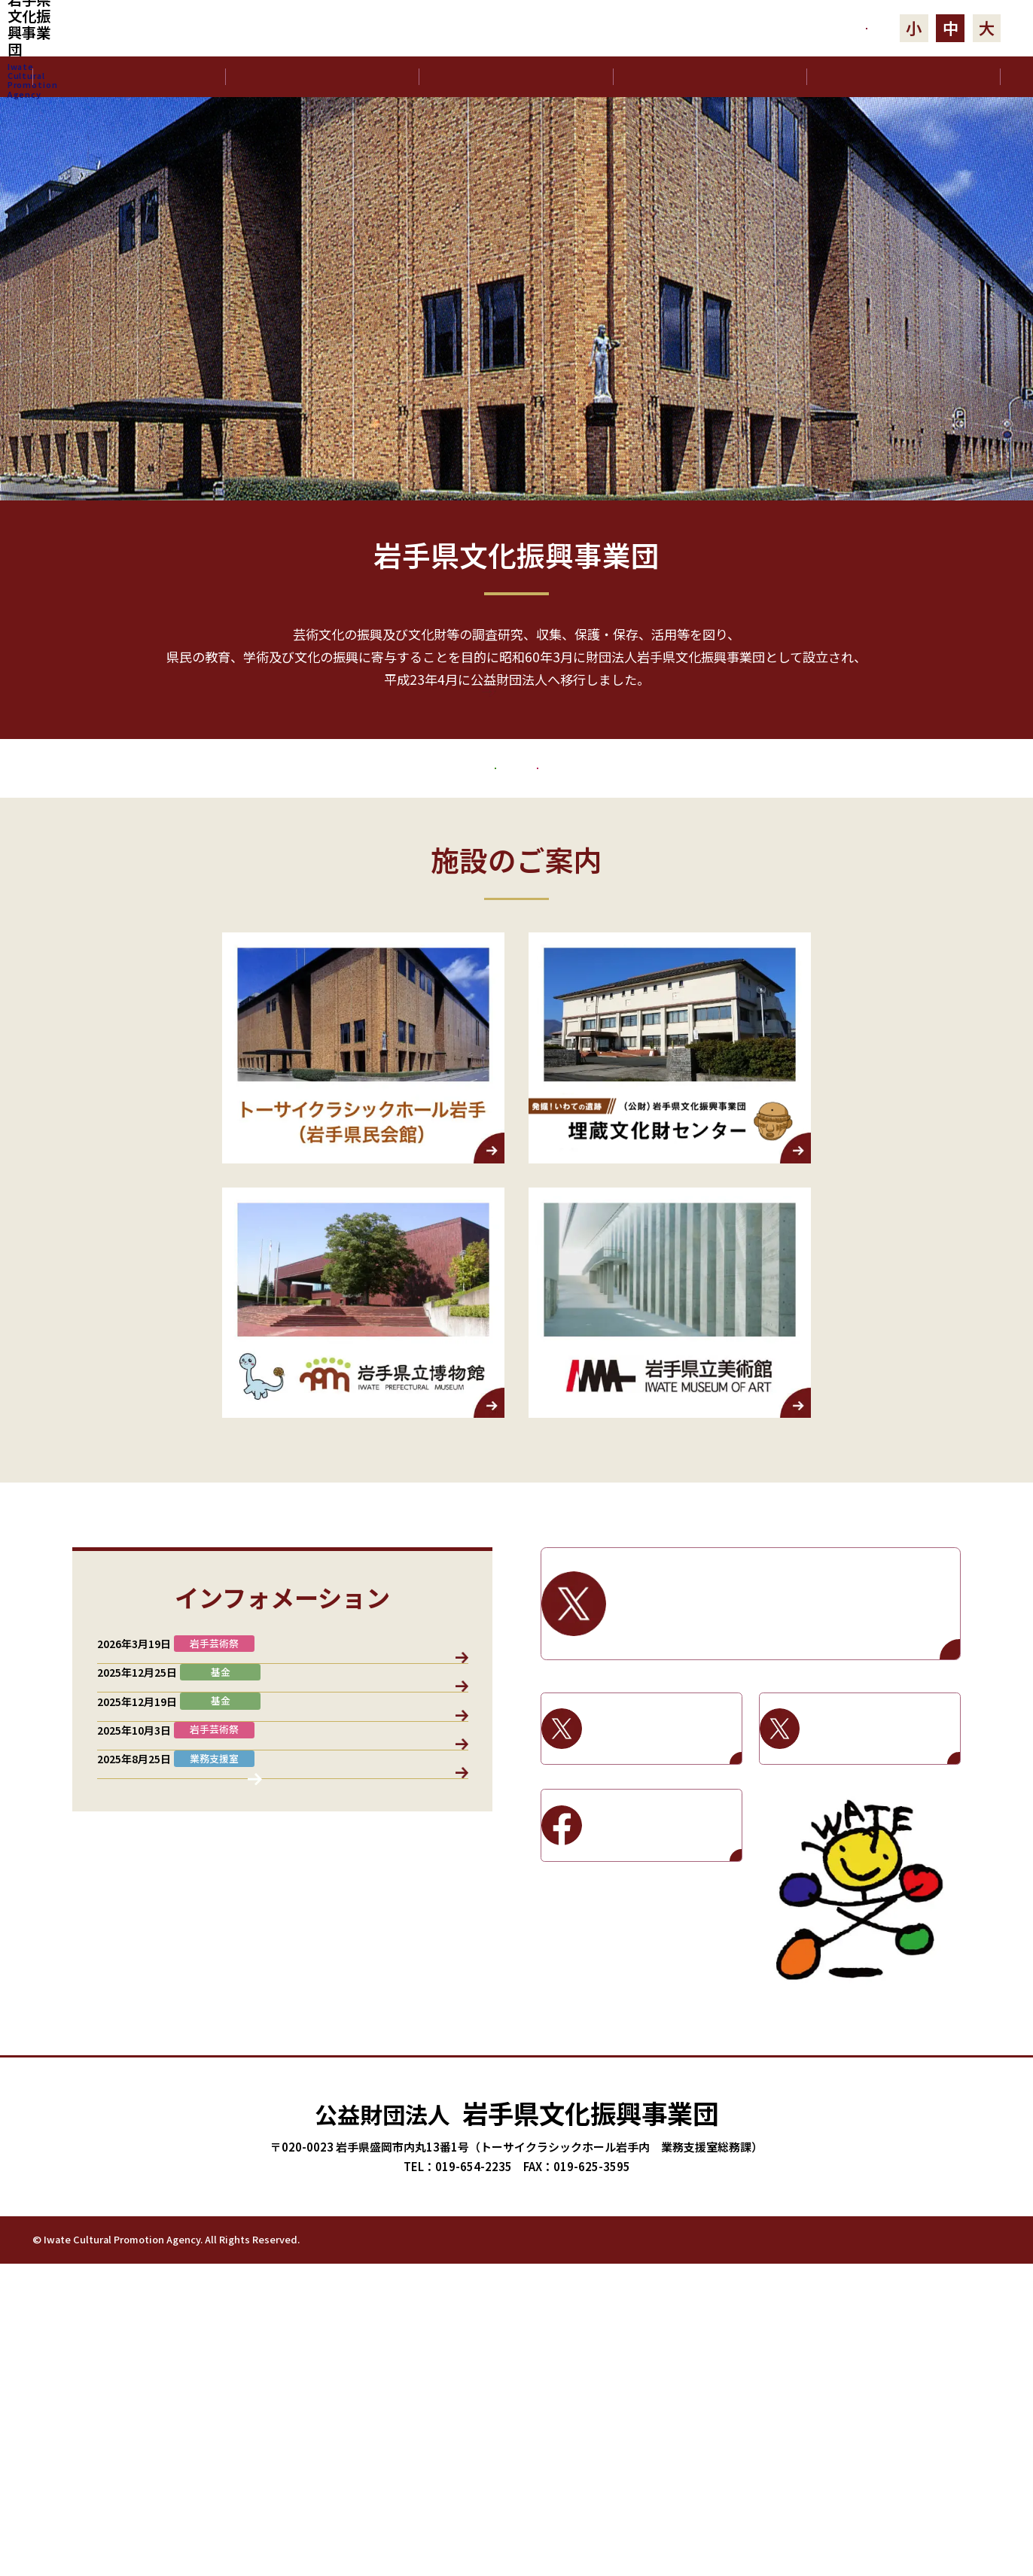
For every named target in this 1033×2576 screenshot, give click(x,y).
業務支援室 (206, 1791)
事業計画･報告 (709, 76)
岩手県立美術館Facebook (662, 1972)
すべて (132, 1791)
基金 (362, 1791)
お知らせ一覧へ (282, 2245)
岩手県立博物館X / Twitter (662, 1875)
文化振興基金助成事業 (314, 880)
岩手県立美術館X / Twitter (881, 1875)
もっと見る (516, 742)
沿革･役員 (516, 76)
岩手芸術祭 (748, 880)
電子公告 (903, 76)
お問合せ (789, 28)
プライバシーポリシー (855, 2550)
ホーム (129, 76)
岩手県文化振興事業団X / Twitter (783, 1751)
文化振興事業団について (322, 76)
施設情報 (427, 1791)
